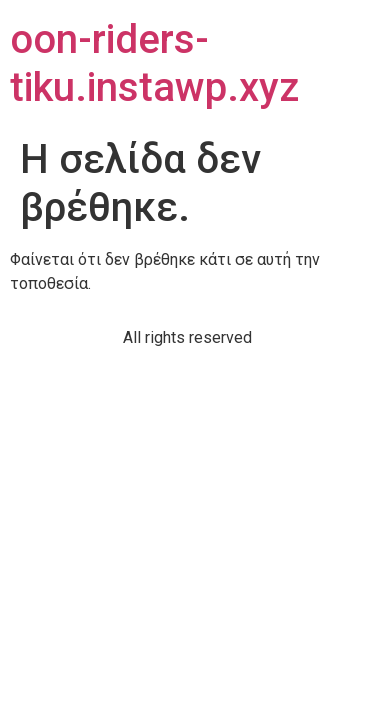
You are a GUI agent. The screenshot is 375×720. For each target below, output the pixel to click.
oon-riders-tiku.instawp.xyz (154, 63)
